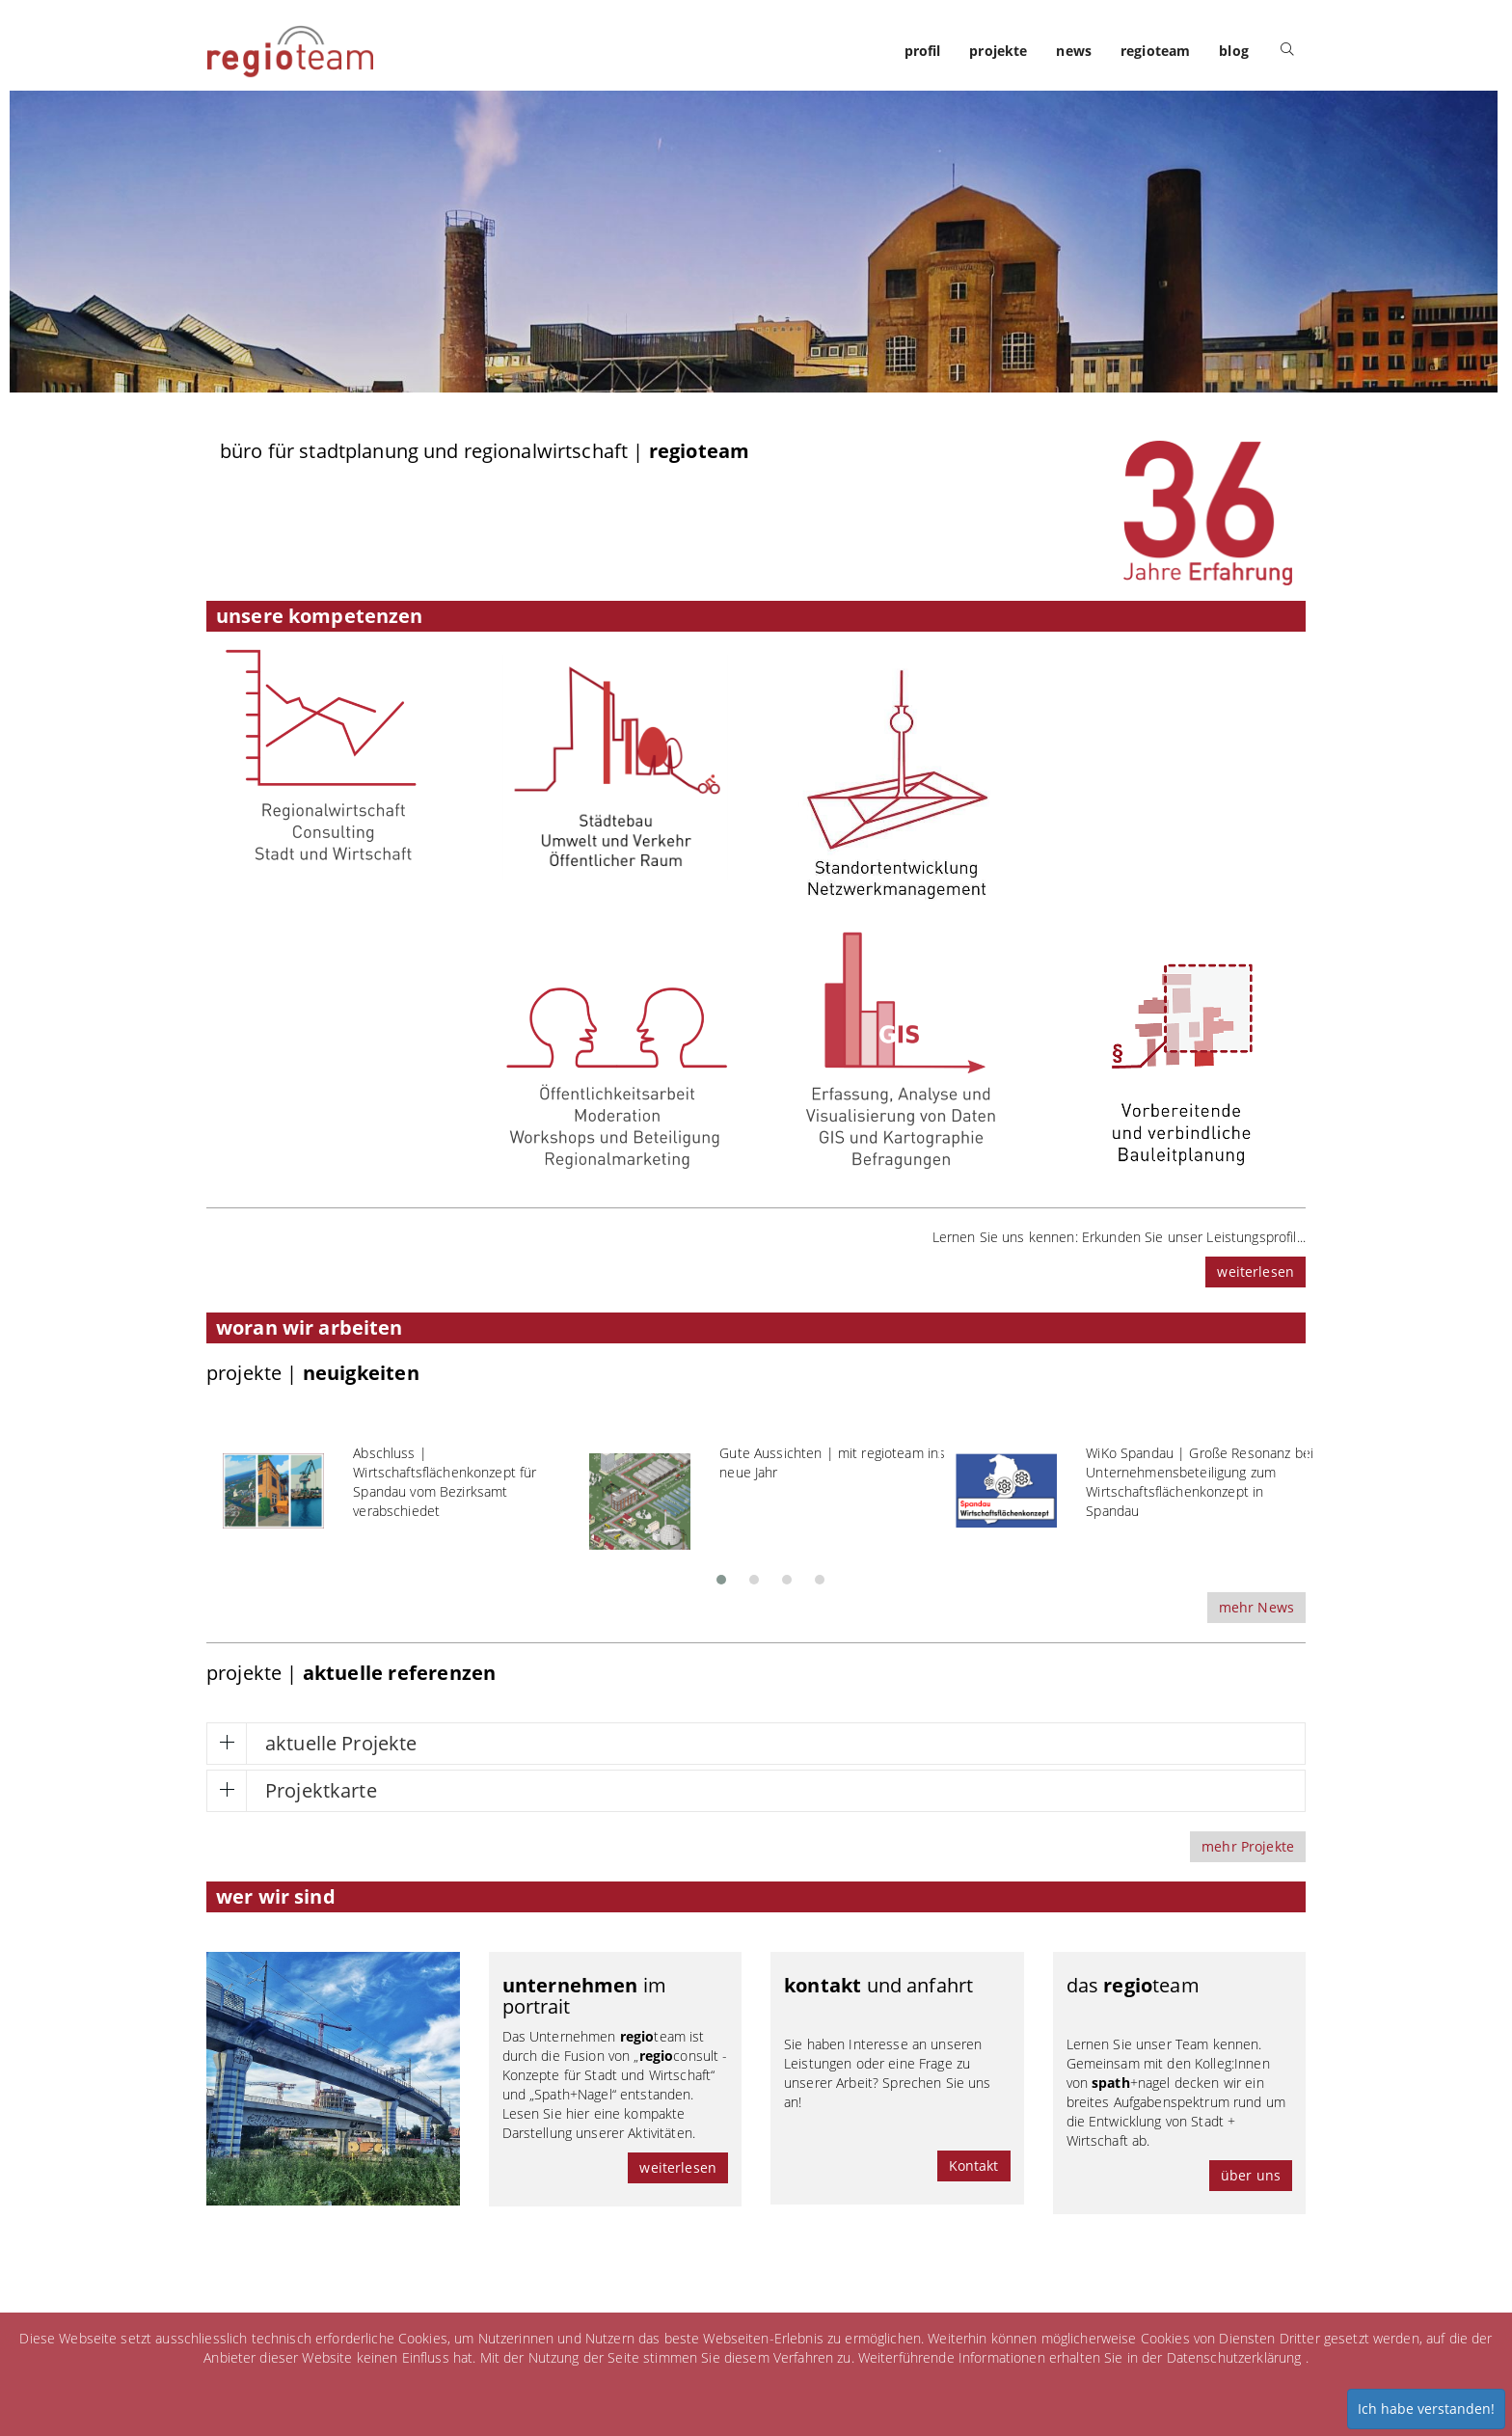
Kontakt (974, 2165)
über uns (1251, 2175)
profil (922, 50)
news (1074, 50)
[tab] (756, 1743)
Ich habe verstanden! (1426, 2408)
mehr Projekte (1248, 1846)
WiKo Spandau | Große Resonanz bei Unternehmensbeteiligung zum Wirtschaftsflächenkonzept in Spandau (1199, 1482)
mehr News (1256, 1607)
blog (1234, 50)
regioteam (1155, 50)
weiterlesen (1255, 1271)
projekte (998, 50)
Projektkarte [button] (321, 1790)
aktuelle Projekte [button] (341, 1743)
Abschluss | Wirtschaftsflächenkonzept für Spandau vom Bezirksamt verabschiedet (444, 1482)
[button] (721, 1574)
